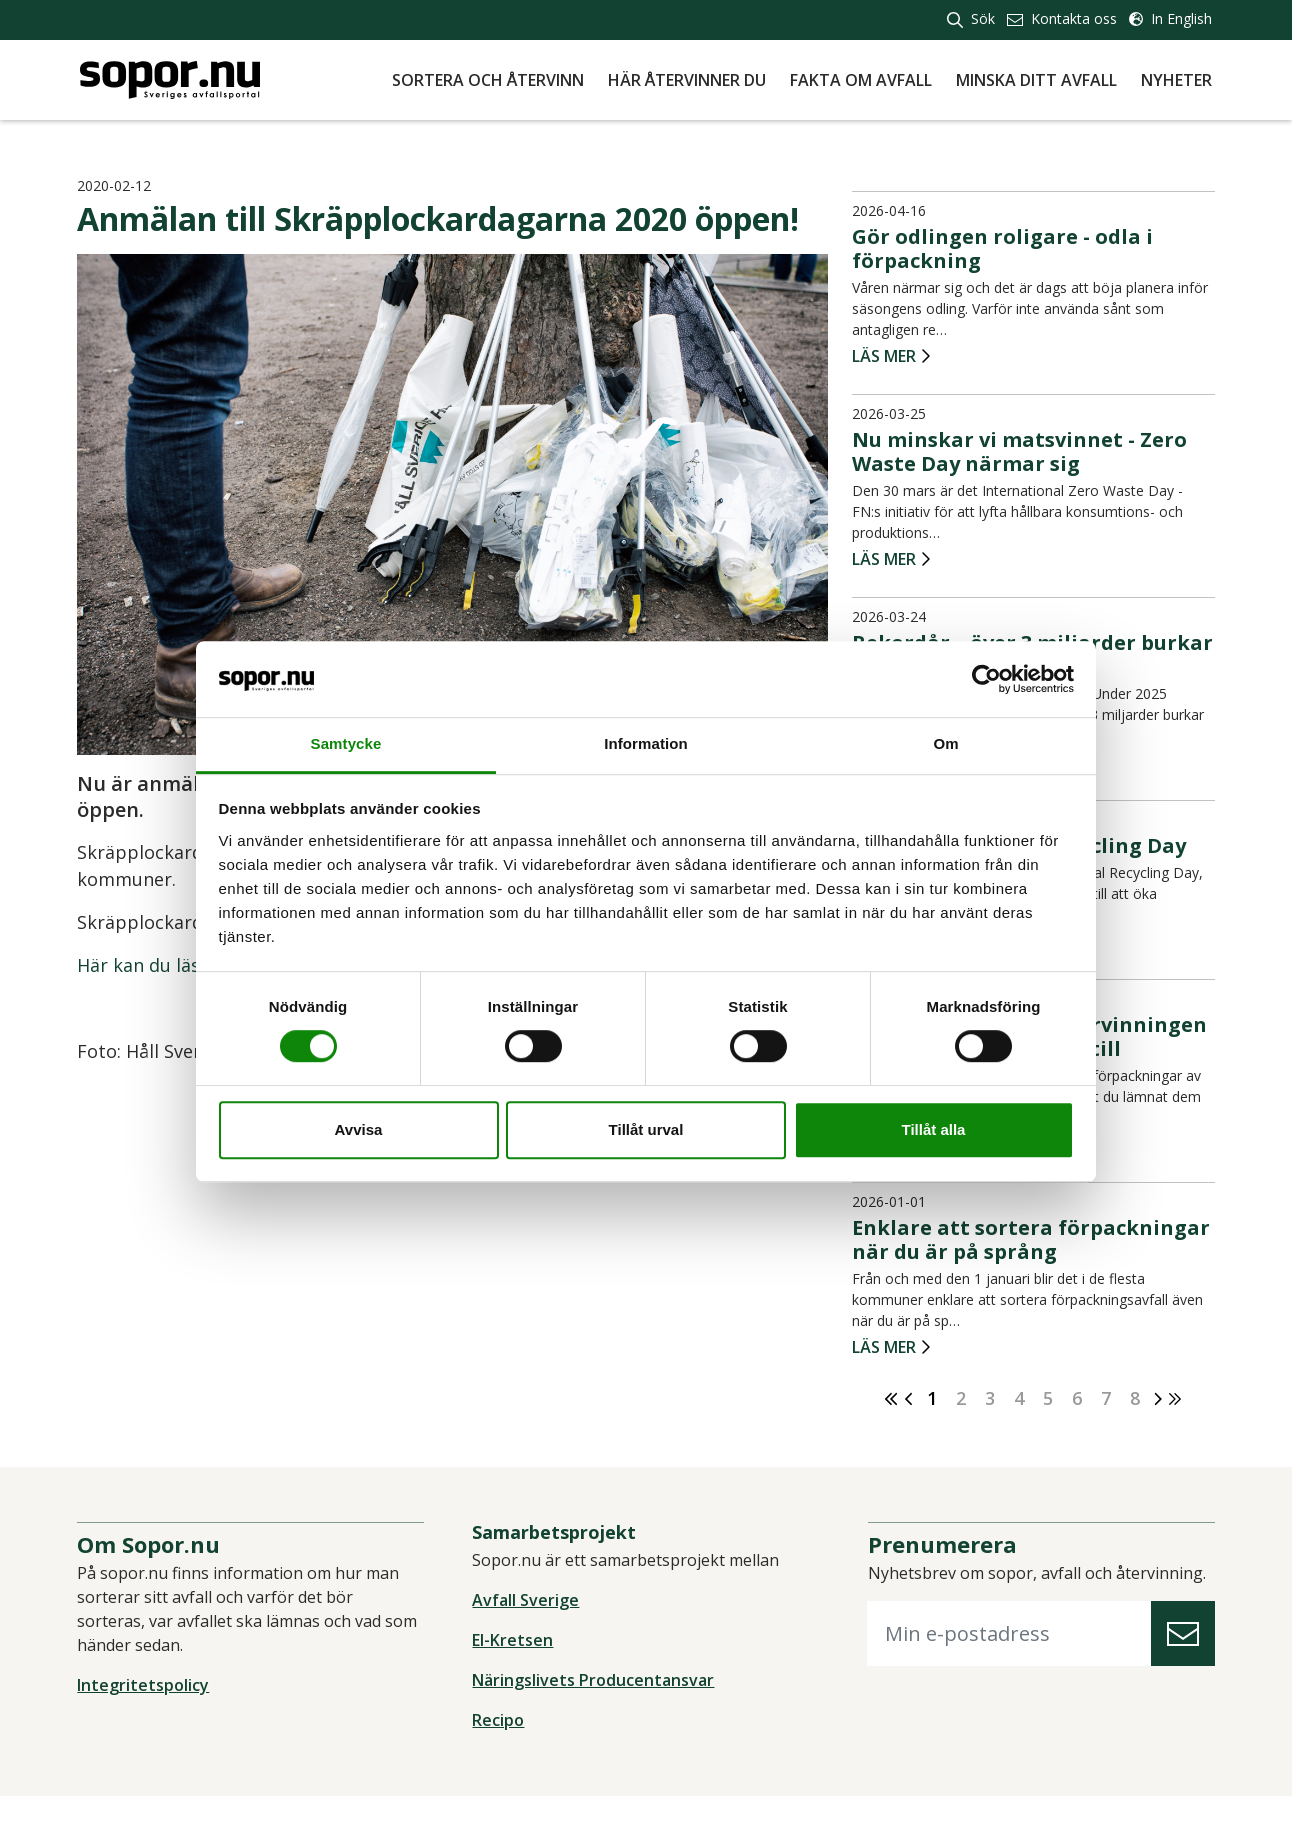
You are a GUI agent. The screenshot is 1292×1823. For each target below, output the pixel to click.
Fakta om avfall (861, 80)
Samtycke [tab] (346, 744)
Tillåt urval (646, 1129)
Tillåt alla (934, 1129)
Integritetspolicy (146, 1688)
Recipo (499, 1723)
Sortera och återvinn (488, 80)
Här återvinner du (687, 80)
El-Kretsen (513, 1643)
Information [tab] (646, 744)
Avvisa (359, 1129)
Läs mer (883, 358)
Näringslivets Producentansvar (594, 1683)
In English (1170, 18)
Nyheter (1176, 80)
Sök (971, 18)
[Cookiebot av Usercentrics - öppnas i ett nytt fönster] (986, 679)
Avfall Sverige (526, 1603)
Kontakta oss (1062, 18)
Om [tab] (945, 744)
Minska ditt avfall (1036, 80)
